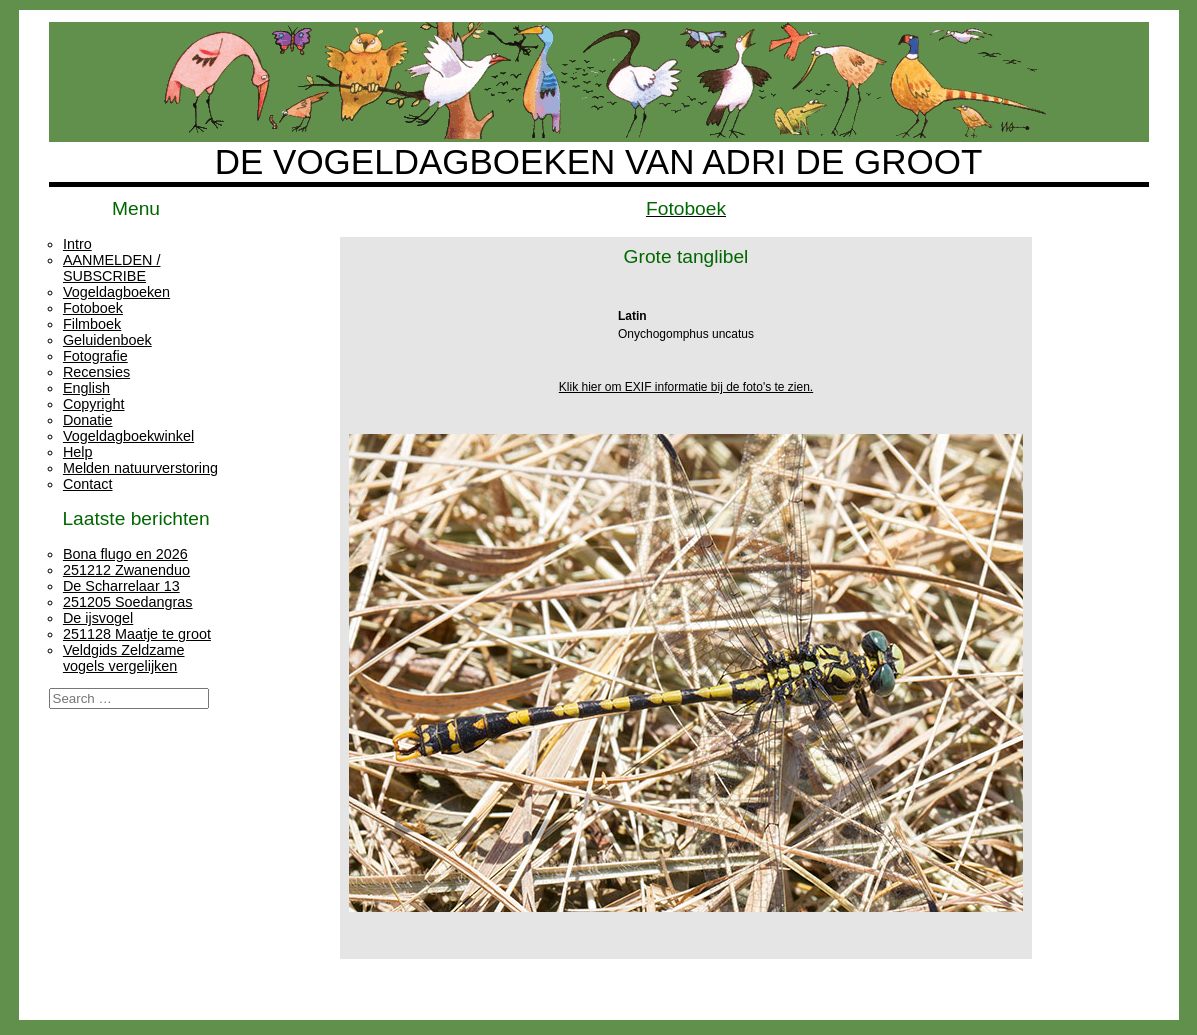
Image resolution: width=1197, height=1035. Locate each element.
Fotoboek (93, 308)
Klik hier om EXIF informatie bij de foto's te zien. (686, 387)
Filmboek (92, 324)
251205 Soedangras (128, 602)
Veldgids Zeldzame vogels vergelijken (124, 658)
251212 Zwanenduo (126, 570)
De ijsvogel (98, 618)
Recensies (96, 372)
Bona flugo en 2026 (125, 554)
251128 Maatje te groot (137, 634)
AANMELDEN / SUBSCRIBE (112, 268)
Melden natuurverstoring (140, 468)
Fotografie (95, 356)
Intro (77, 244)
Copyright (94, 404)
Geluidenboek (107, 340)
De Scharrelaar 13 (121, 586)
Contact (88, 484)
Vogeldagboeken (116, 292)
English (86, 388)
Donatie (88, 420)
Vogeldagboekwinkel (128, 436)
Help (78, 452)
